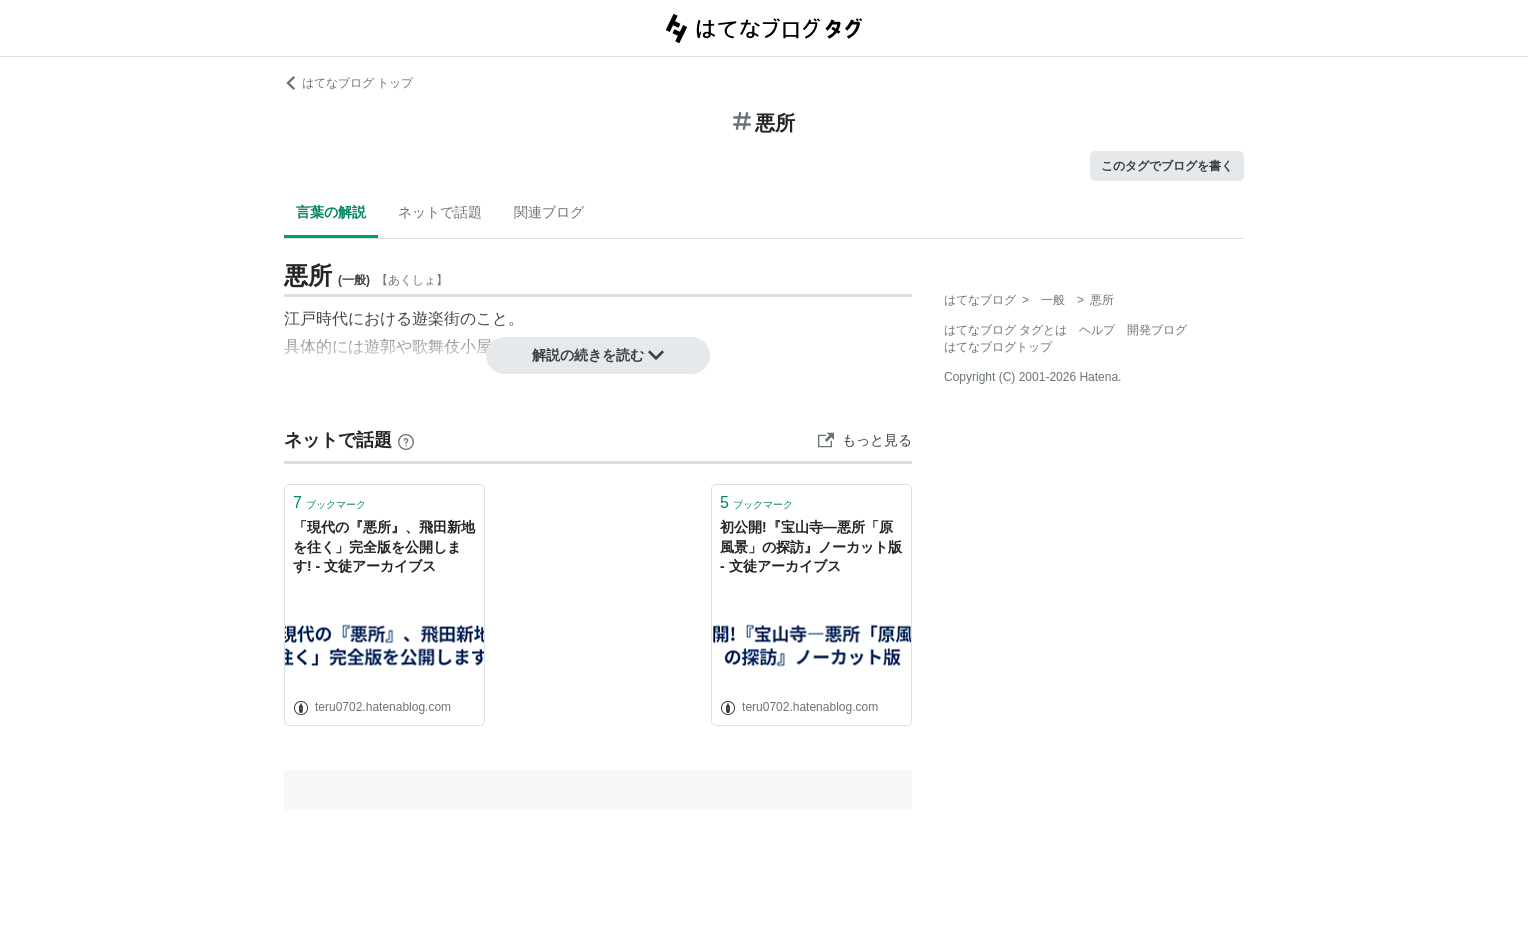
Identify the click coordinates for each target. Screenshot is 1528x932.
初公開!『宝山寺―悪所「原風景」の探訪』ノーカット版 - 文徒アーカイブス (811, 546)
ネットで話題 (440, 212)
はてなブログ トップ (348, 83)
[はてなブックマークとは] (406, 440)
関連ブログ (549, 212)
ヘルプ (1097, 330)
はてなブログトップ (998, 347)
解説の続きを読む (598, 355)
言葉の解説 (331, 212)
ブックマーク (329, 502)
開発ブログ (1157, 330)
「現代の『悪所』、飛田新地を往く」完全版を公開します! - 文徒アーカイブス (384, 546)
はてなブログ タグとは (1005, 330)
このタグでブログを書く (1167, 166)
